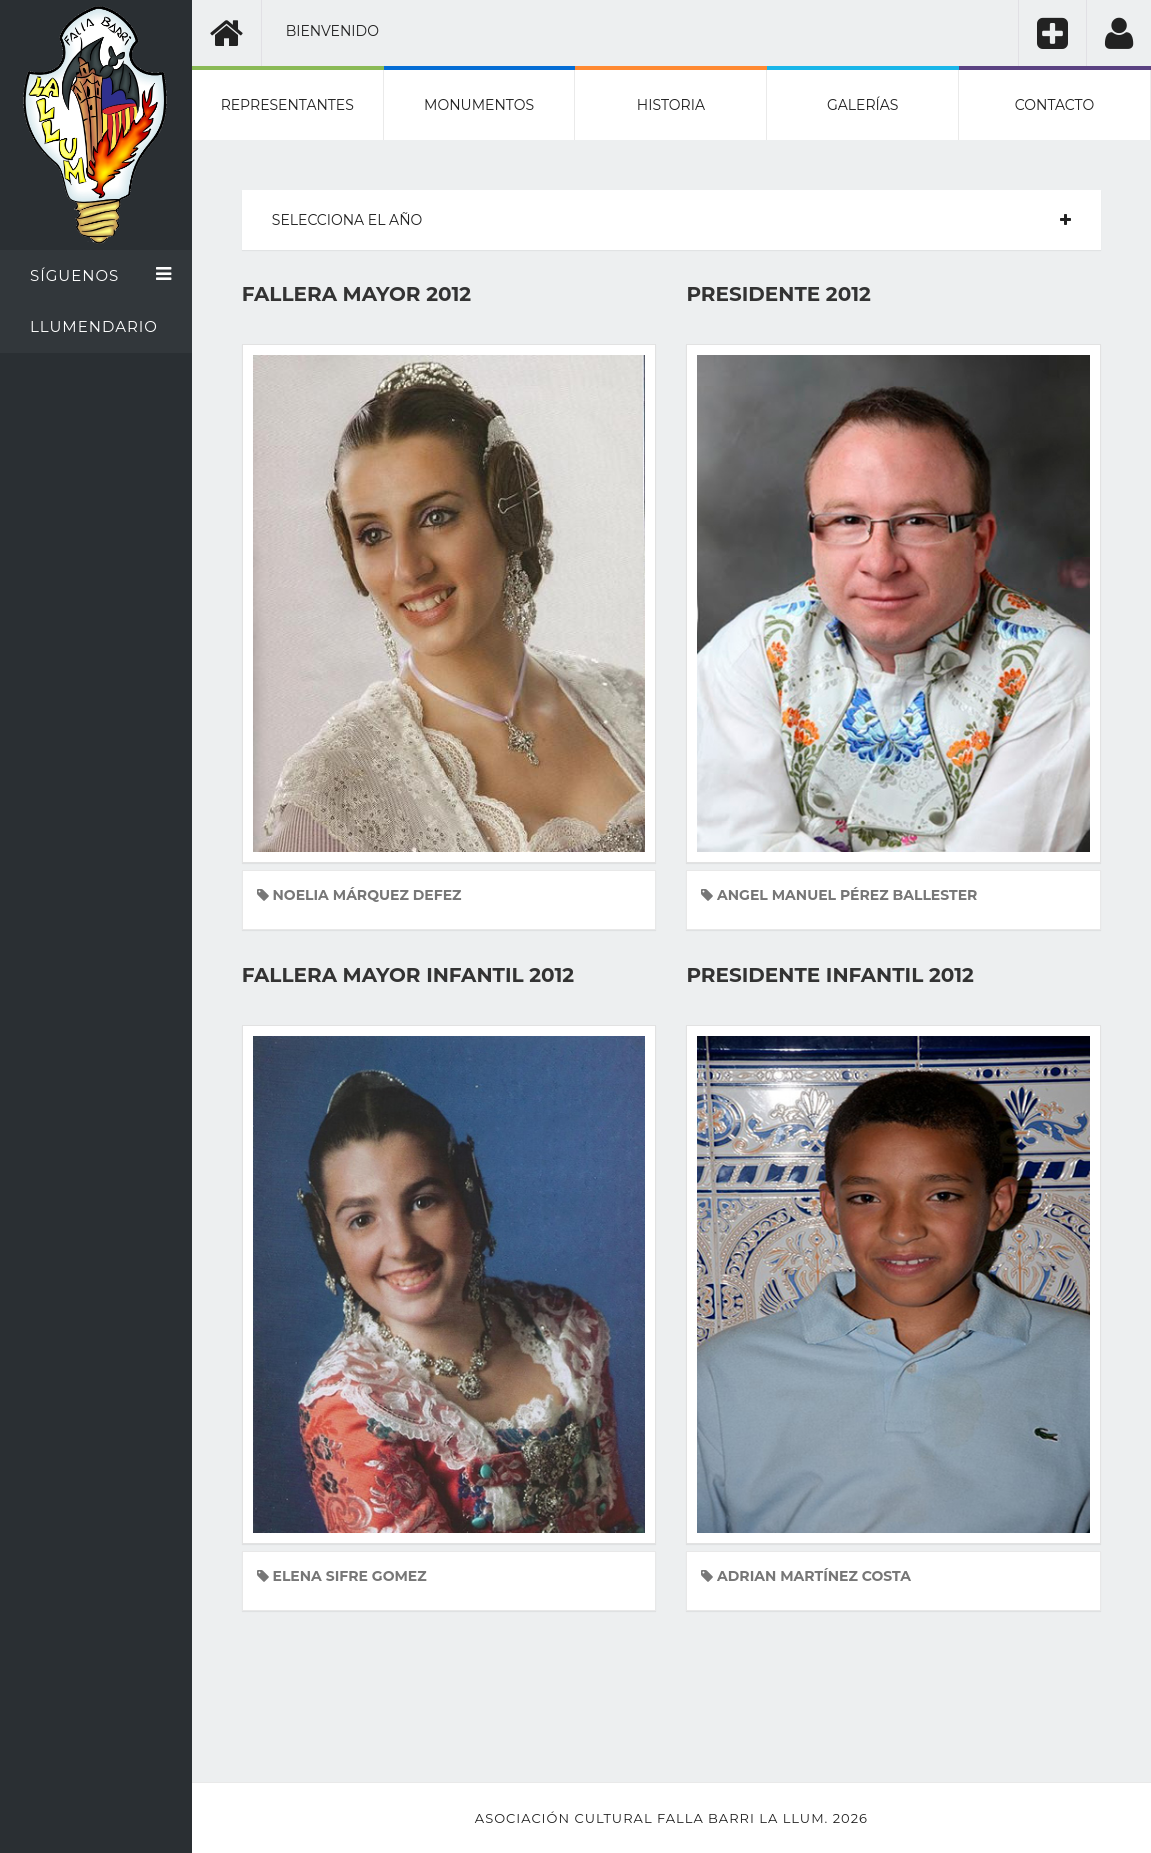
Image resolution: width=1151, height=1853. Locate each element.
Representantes (287, 105)
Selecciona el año (347, 220)
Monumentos (479, 105)
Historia (671, 105)
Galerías (862, 105)
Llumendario (94, 326)
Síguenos (101, 275)
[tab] (671, 220)
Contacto (1054, 105)
